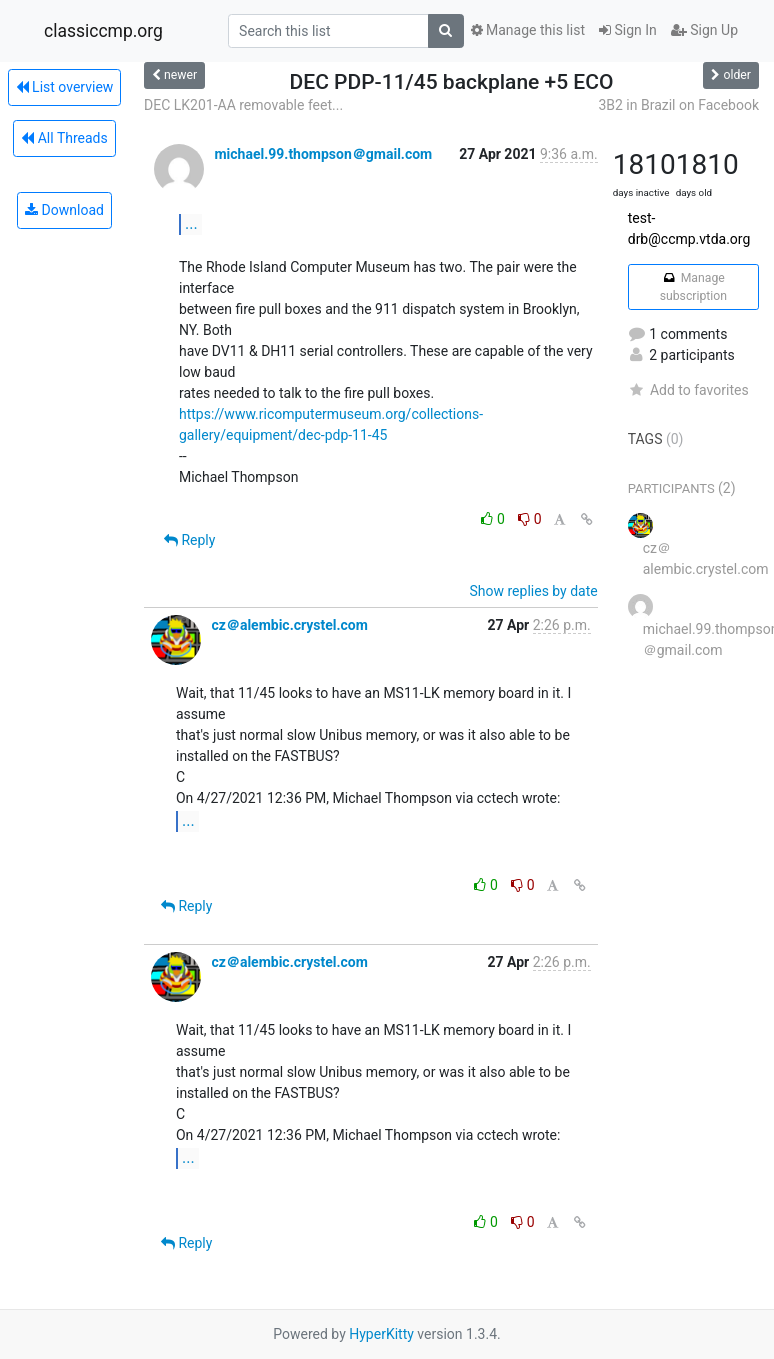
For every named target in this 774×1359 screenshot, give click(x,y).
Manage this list (528, 30)
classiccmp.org (103, 31)
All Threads (64, 138)
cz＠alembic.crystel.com (289, 625)
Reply (189, 540)
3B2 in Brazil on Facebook (678, 105)
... (191, 223)
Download (64, 210)
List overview (65, 87)
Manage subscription (693, 287)
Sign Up (704, 30)
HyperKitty (381, 1334)
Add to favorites (688, 390)
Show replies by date (534, 591)
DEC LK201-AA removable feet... (243, 105)
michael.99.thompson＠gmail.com (323, 154)
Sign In (628, 30)
